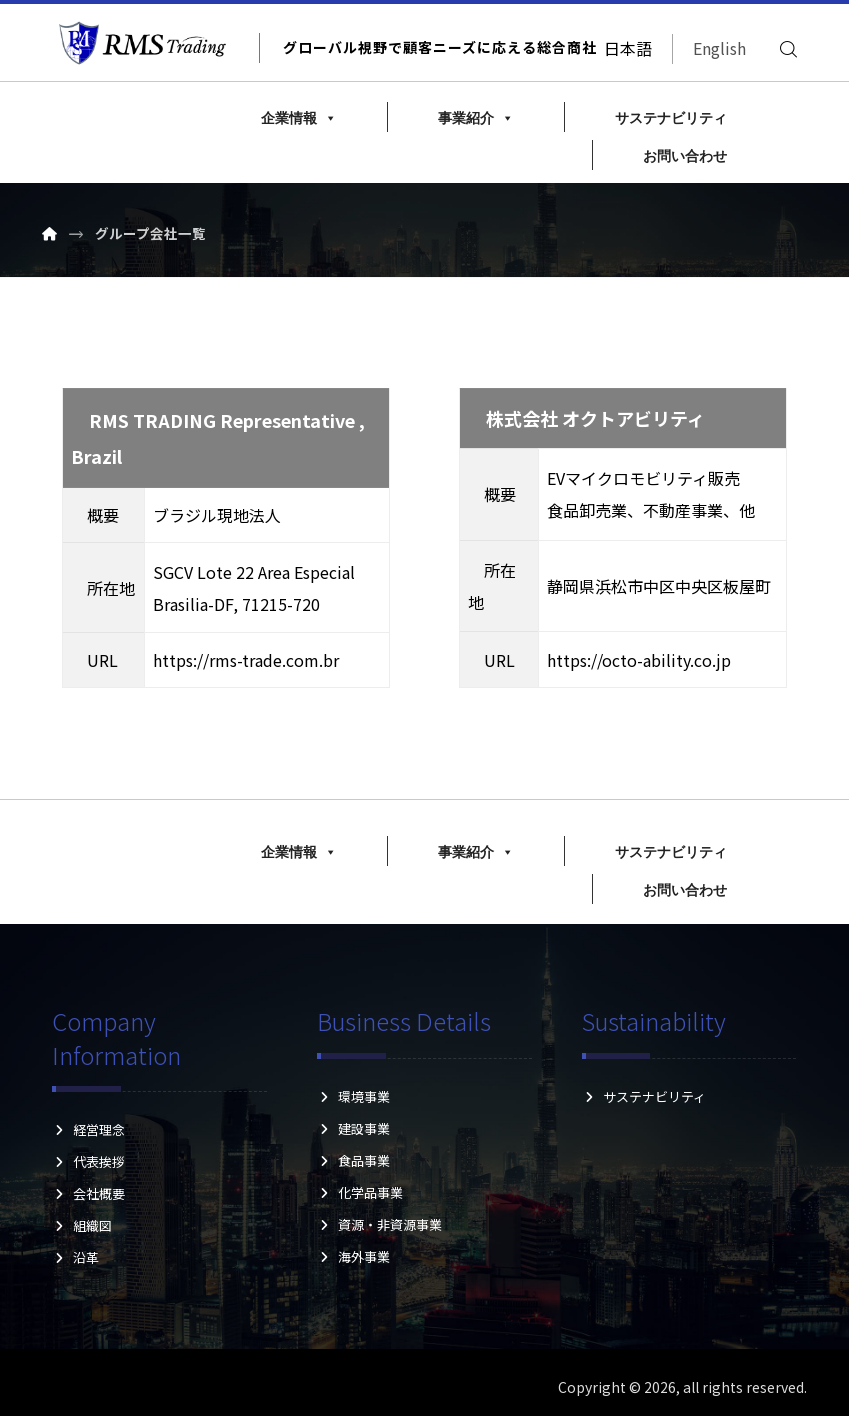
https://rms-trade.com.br (251, 661)
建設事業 (353, 1128)
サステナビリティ (671, 118)
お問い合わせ (685, 156)
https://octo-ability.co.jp (644, 661)
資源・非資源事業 (379, 1224)
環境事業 (353, 1096)
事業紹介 (476, 118)
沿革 (88, 1258)
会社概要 (88, 1194)
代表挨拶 (88, 1162)
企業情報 (299, 118)
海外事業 (353, 1256)
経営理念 (88, 1130)
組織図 (88, 1226)
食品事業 (353, 1160)
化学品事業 (360, 1192)
